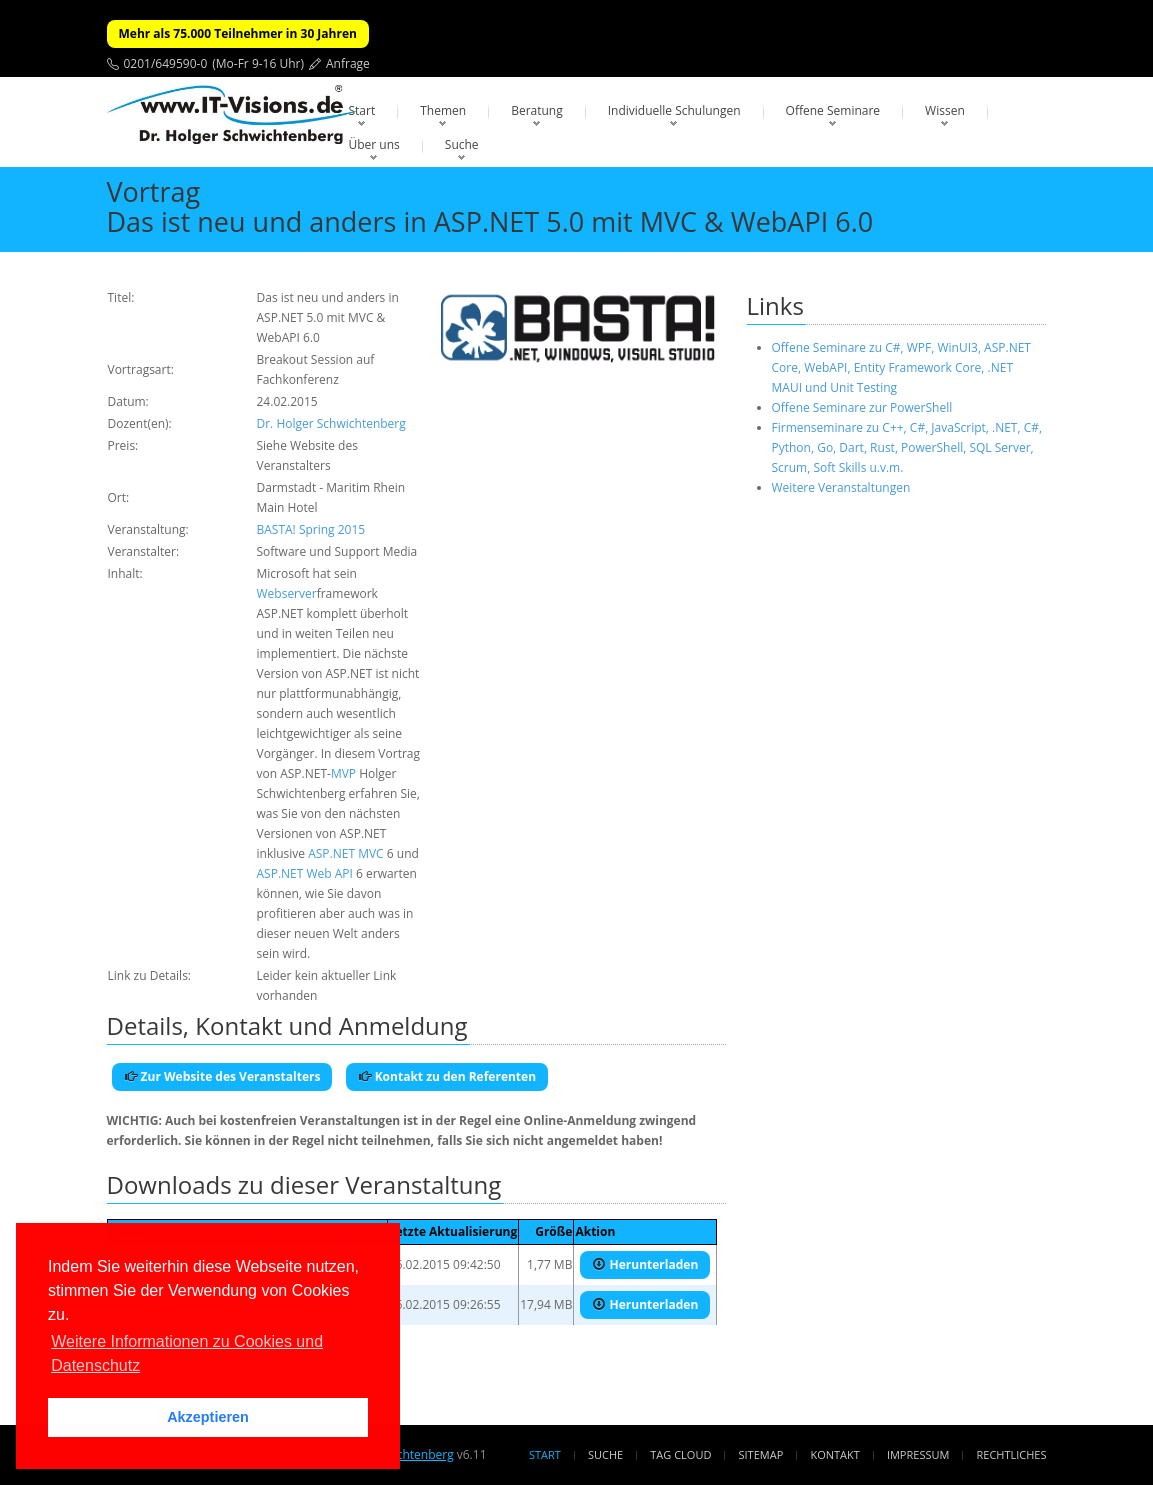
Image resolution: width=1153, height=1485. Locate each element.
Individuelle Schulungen (674, 110)
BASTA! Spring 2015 (311, 529)
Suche (462, 144)
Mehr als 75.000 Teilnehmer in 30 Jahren (238, 33)
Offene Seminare (833, 110)
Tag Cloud (680, 1454)
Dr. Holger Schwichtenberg (331, 423)
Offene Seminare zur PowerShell (862, 407)
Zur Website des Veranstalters (222, 1076)
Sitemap (761, 1454)
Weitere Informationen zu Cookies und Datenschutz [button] (187, 1353)
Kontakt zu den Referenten (447, 1076)
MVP (343, 773)
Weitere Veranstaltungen (841, 487)
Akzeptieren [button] (208, 1417)
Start (362, 110)
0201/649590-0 (166, 63)
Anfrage (348, 63)
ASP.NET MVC (345, 853)
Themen (443, 110)
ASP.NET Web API (305, 873)
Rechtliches (1012, 1454)
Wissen (945, 110)
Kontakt (834, 1454)
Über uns (374, 144)
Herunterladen (645, 1264)
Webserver (287, 593)
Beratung (537, 110)
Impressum (918, 1454)
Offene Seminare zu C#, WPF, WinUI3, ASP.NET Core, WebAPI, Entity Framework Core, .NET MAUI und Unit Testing (901, 367)
